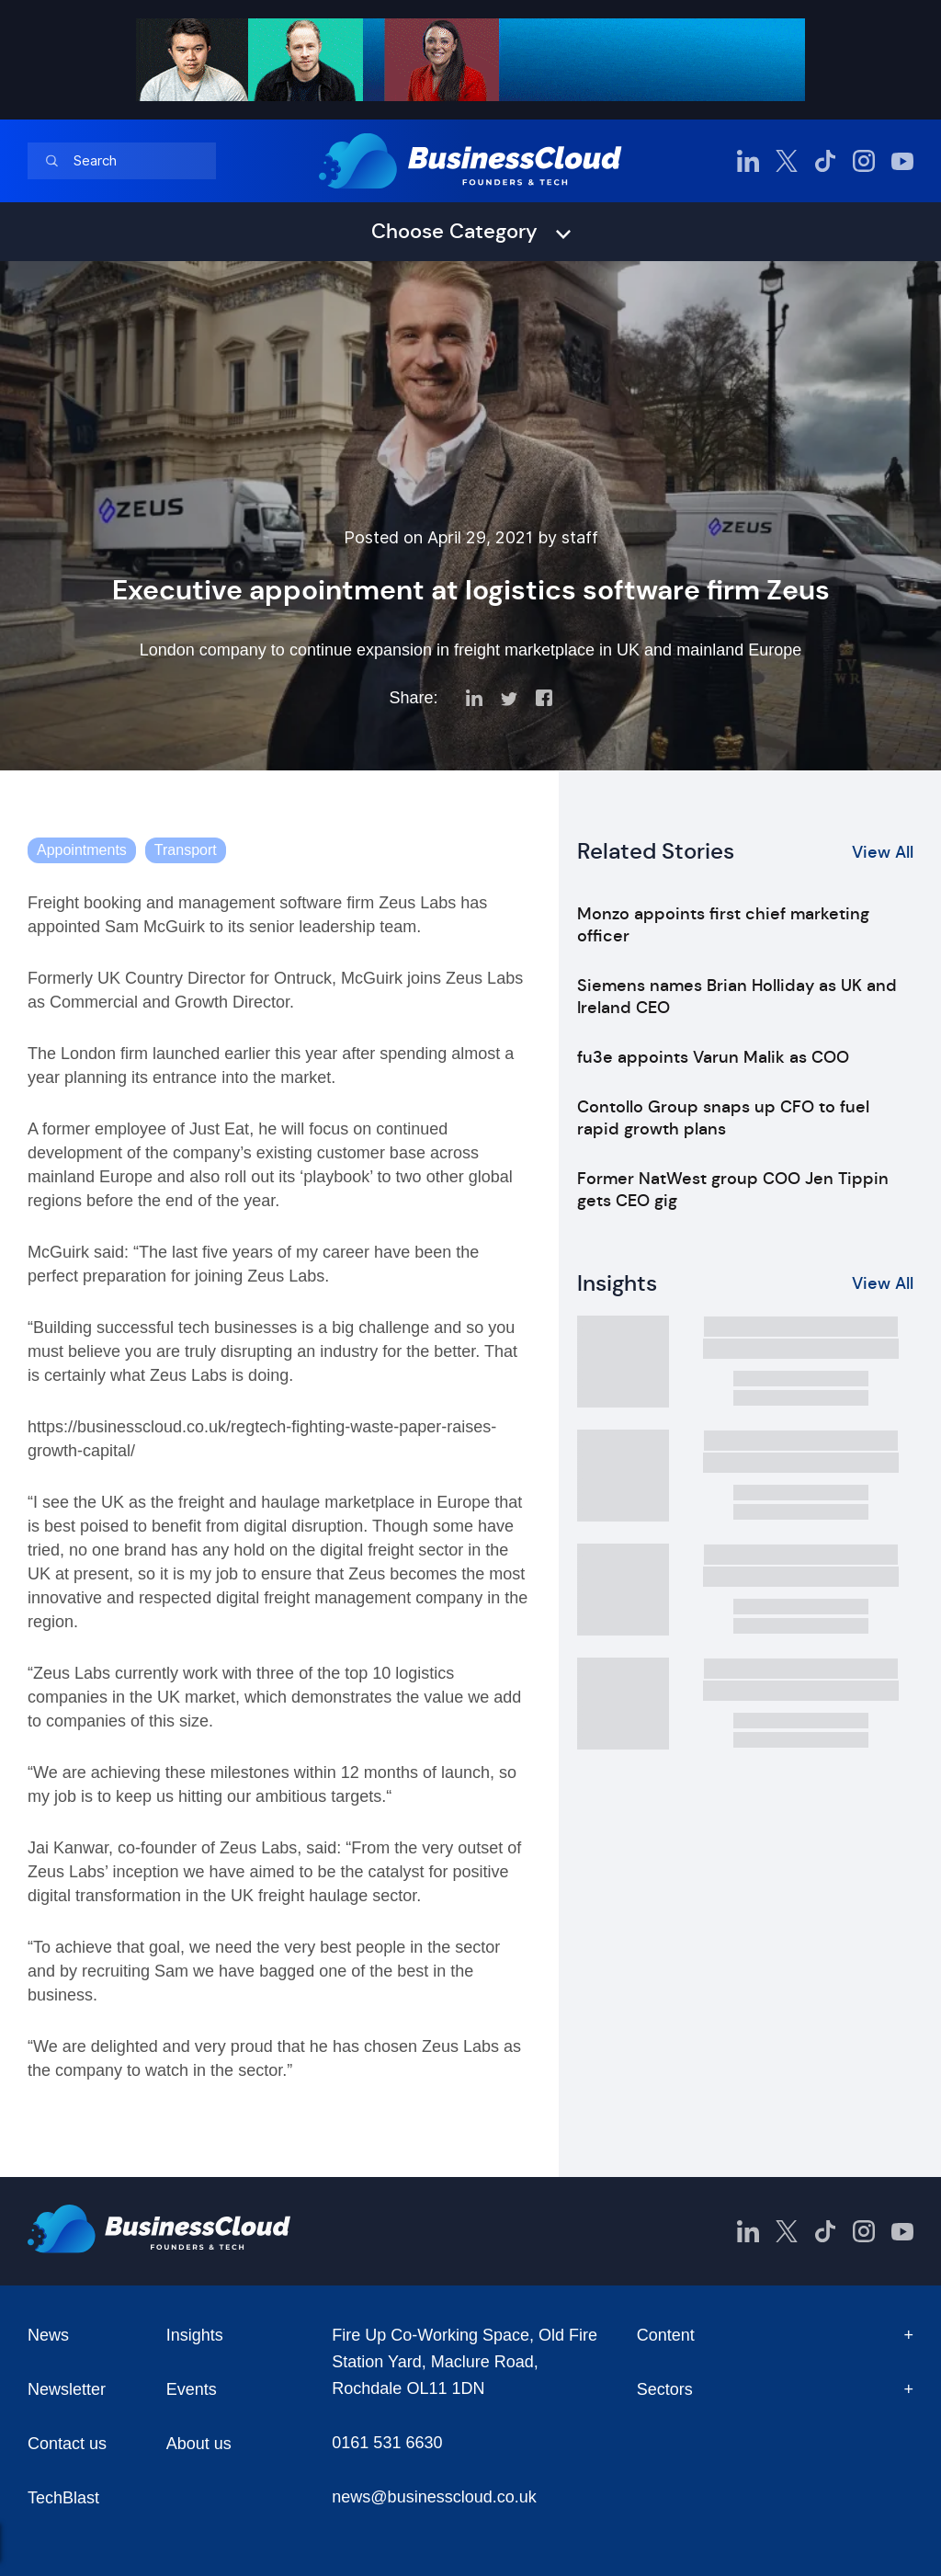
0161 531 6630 (387, 2443)
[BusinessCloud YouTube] (902, 161)
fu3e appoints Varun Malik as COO (713, 1057)
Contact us (67, 2443)
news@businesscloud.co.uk (434, 2497)
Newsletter (67, 2389)
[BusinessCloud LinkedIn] (748, 161)
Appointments (82, 850)
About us (199, 2443)
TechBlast (63, 2498)
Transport (185, 850)
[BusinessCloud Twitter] (787, 161)
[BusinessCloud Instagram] (864, 161)
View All (882, 852)
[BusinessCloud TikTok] (825, 161)
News (48, 2335)
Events (191, 2389)
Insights (194, 2335)
